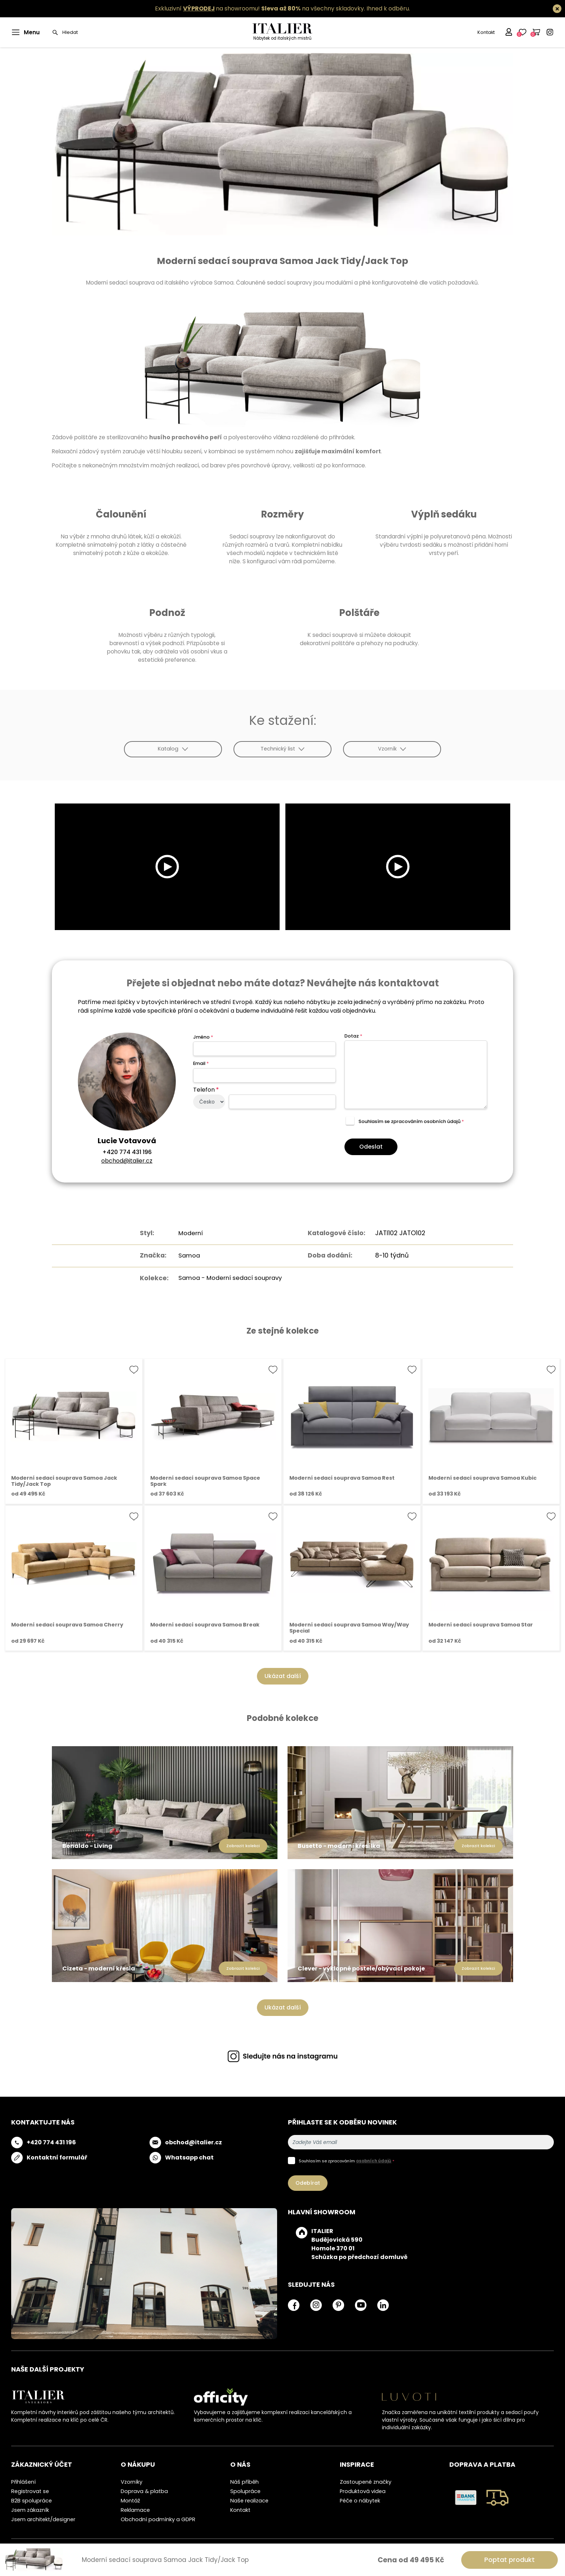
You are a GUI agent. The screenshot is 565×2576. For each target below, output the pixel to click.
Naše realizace (249, 2500)
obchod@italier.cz (126, 1161)
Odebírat (307, 2182)
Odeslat (371, 1146)
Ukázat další (282, 1676)
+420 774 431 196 (127, 1152)
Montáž (130, 2500)
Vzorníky (131, 2481)
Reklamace (135, 2509)
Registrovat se (30, 2490)
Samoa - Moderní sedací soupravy (230, 1277)
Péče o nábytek (360, 2500)
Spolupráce (245, 2490)
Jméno (203, 1037)
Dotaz (353, 1036)
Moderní (187, 1233)
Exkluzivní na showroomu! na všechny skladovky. (260, 8)
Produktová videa (363, 2490)
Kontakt (485, 32)
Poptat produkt (509, 2559)
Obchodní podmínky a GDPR (158, 2519)
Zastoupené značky (365, 2481)
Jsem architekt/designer (43, 2519)
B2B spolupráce (31, 2500)
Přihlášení (23, 2481)
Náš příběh (244, 2481)
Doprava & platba (144, 2490)
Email (201, 1063)
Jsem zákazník (30, 2509)
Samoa (186, 1255)
